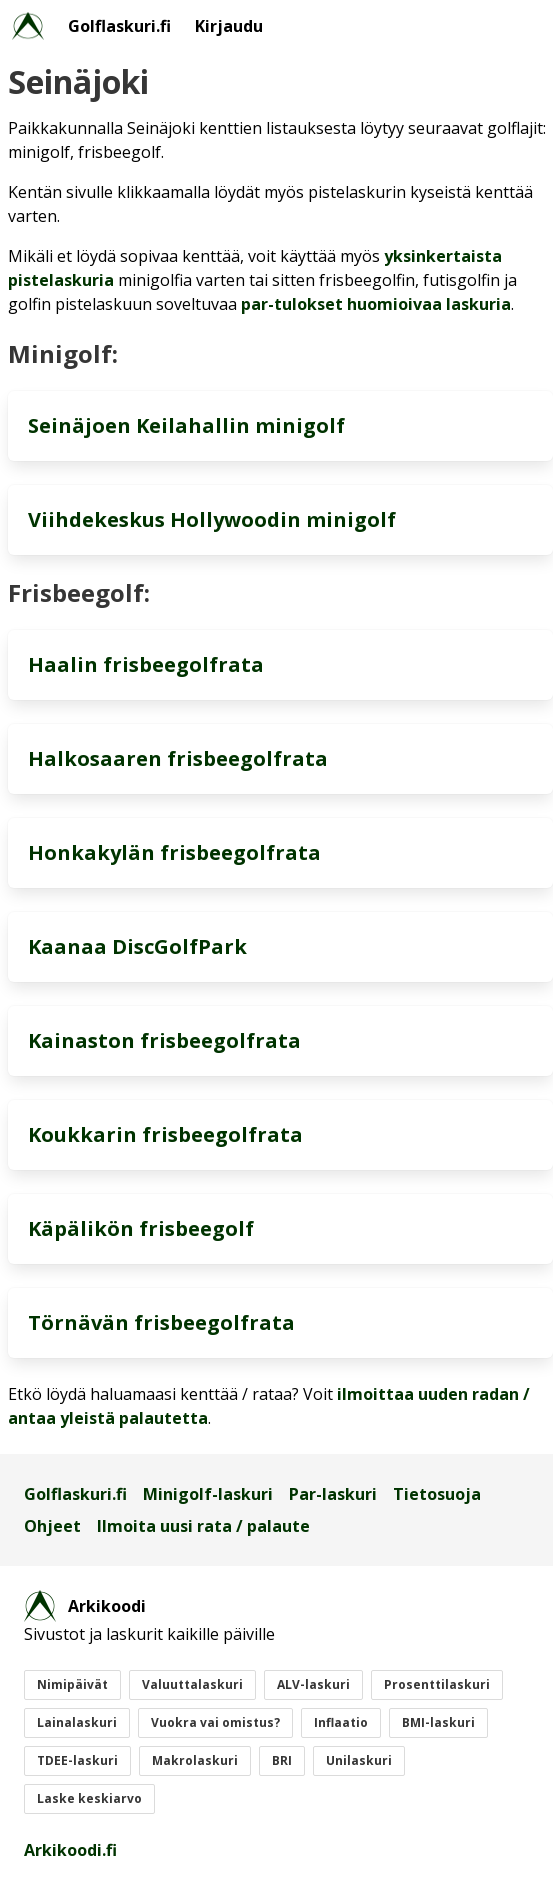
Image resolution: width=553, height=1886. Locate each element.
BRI (282, 1760)
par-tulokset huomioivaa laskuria (376, 304)
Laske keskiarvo (89, 1798)
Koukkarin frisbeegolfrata (165, 1134)
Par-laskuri (333, 1494)
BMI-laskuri (438, 1722)
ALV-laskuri (313, 1684)
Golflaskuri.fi (119, 26)
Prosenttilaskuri (437, 1684)
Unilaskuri (359, 1760)
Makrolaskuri (195, 1760)
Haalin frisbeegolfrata (146, 664)
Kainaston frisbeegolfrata (164, 1040)
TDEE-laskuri (77, 1760)
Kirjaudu (229, 26)
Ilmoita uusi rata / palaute (203, 1526)
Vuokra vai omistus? (215, 1722)
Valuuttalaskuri (192, 1684)
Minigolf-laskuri (208, 1494)
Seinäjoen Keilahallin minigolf (186, 425)
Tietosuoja (437, 1494)
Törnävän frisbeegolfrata (161, 1322)
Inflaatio (341, 1722)
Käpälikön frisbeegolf (141, 1228)
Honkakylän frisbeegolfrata (174, 852)
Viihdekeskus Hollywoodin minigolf (212, 519)
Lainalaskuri (77, 1722)
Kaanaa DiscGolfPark (137, 946)
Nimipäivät (72, 1684)
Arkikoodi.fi (70, 1850)
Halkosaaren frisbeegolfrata (178, 758)
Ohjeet (52, 1526)
